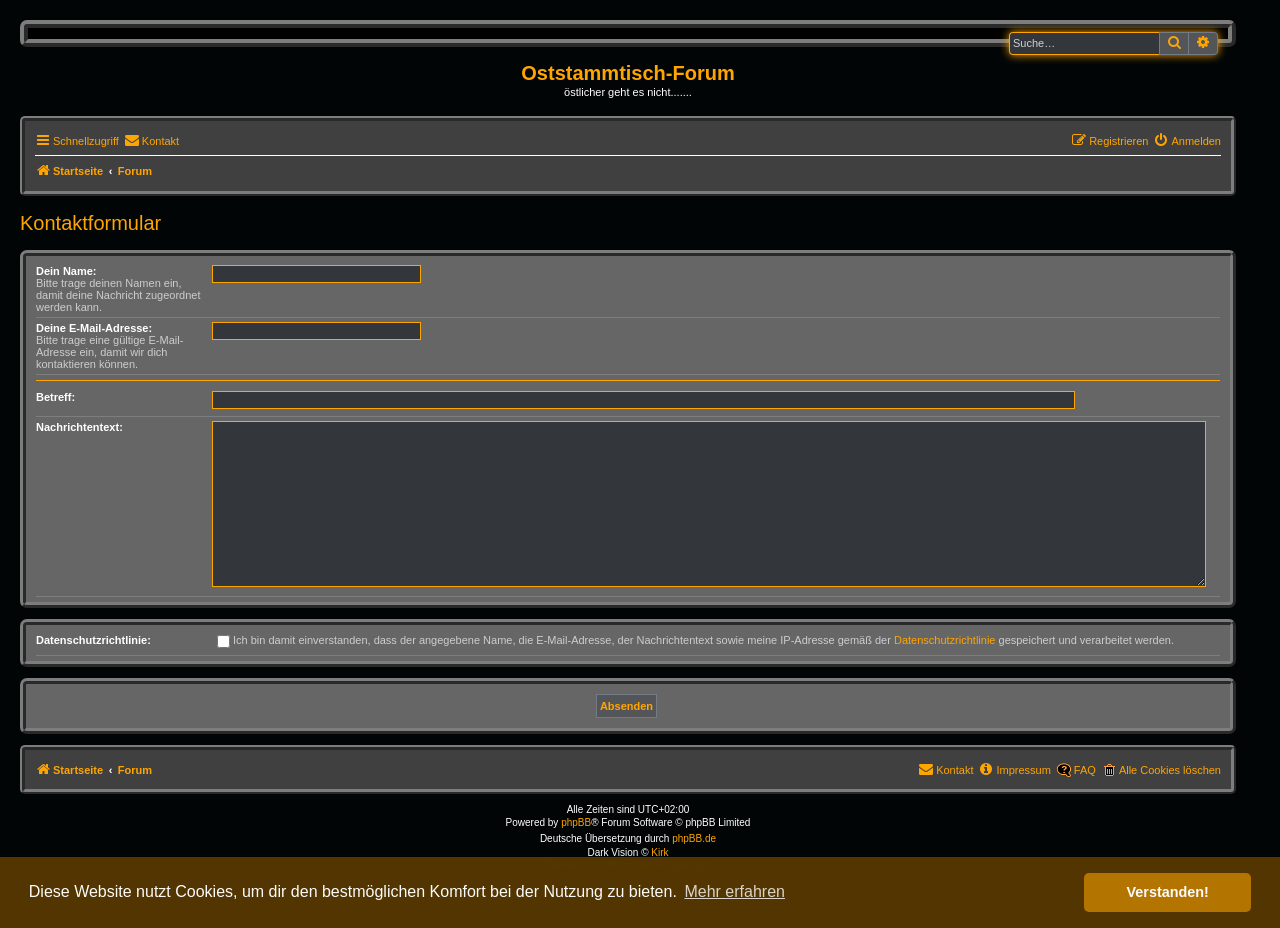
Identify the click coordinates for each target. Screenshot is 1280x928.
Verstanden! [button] (1168, 892)
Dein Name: (66, 271)
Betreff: (55, 397)
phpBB (576, 822)
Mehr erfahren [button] (734, 891)
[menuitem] (151, 141)
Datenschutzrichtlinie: (93, 640)
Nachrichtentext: (79, 427)
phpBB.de (694, 838)
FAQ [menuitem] (1085, 770)
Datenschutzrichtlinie (945, 640)
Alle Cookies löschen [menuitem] (1170, 770)
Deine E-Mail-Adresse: (94, 328)
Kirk (659, 852)
